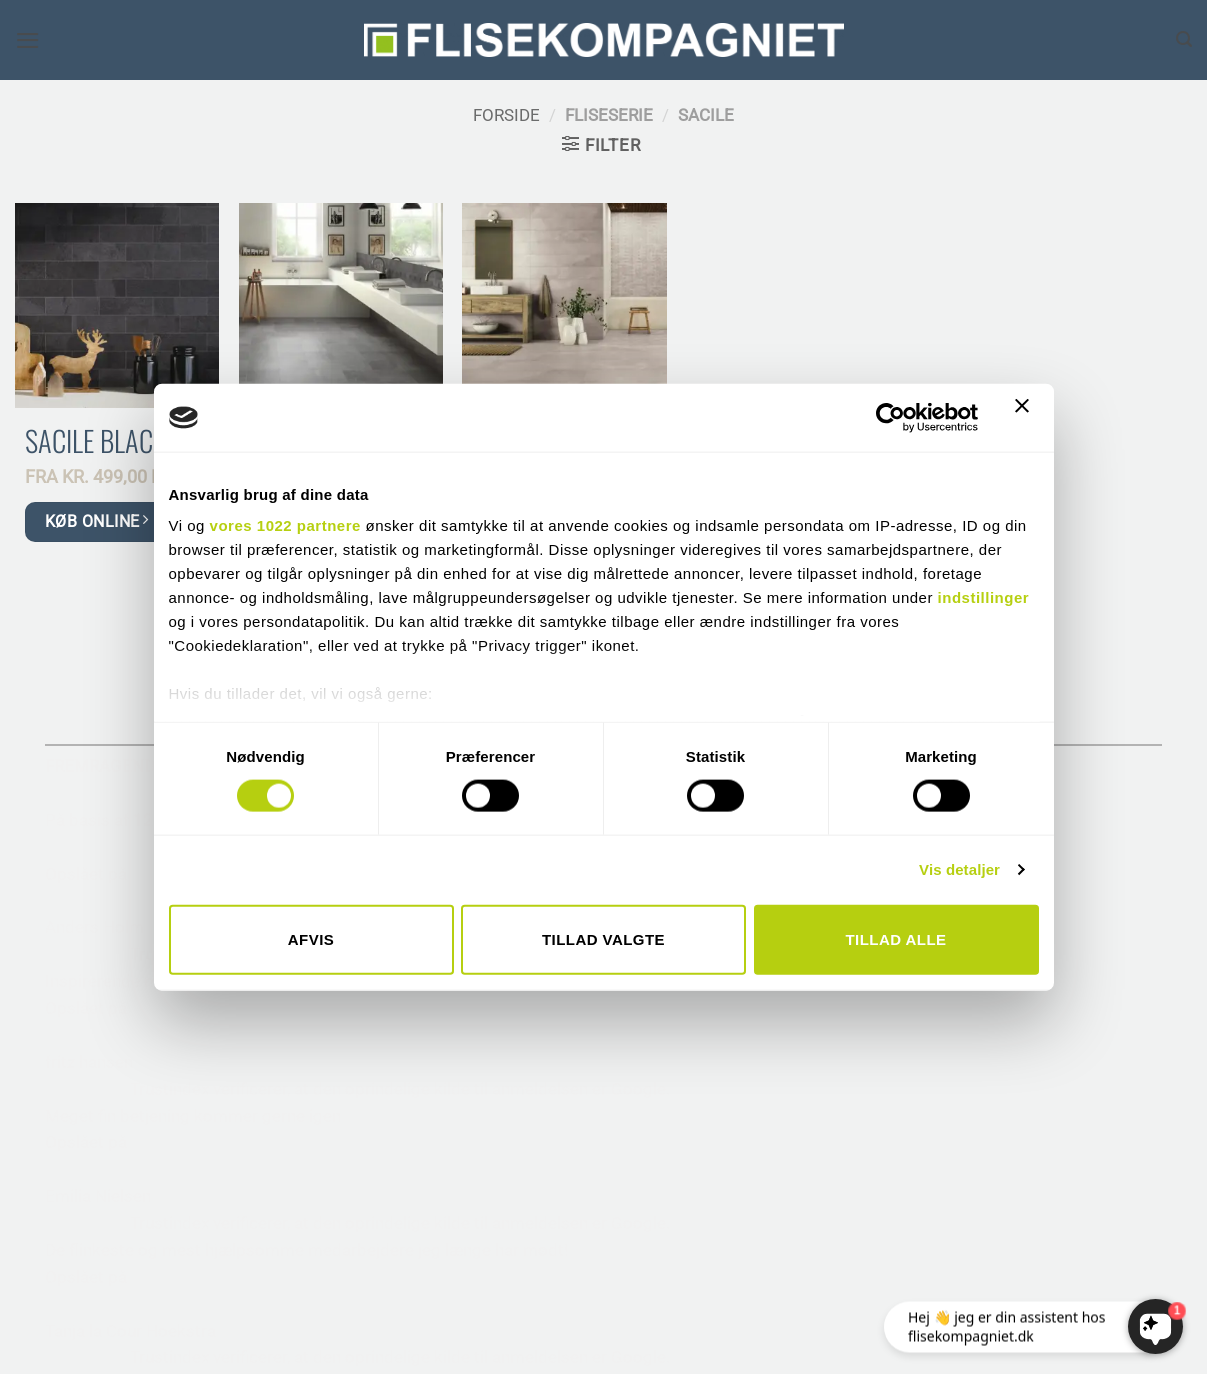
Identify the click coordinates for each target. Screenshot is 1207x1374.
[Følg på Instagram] (102, 1141)
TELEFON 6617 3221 (125, 938)
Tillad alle (895, 938)
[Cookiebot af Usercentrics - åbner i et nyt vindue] (890, 417)
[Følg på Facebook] (64, 1141)
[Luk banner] (1027, 418)
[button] (28, 40)
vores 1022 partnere (285, 525)
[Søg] (1184, 39)
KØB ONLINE (96, 520)
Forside (506, 115)
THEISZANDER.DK (695, 1340)
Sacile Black (95, 440)
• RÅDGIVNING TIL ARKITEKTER (1070, 873)
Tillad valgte (603, 938)
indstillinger (984, 597)
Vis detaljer (959, 869)
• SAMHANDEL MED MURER (1055, 927)
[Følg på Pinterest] (140, 1141)
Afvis (311, 938)
